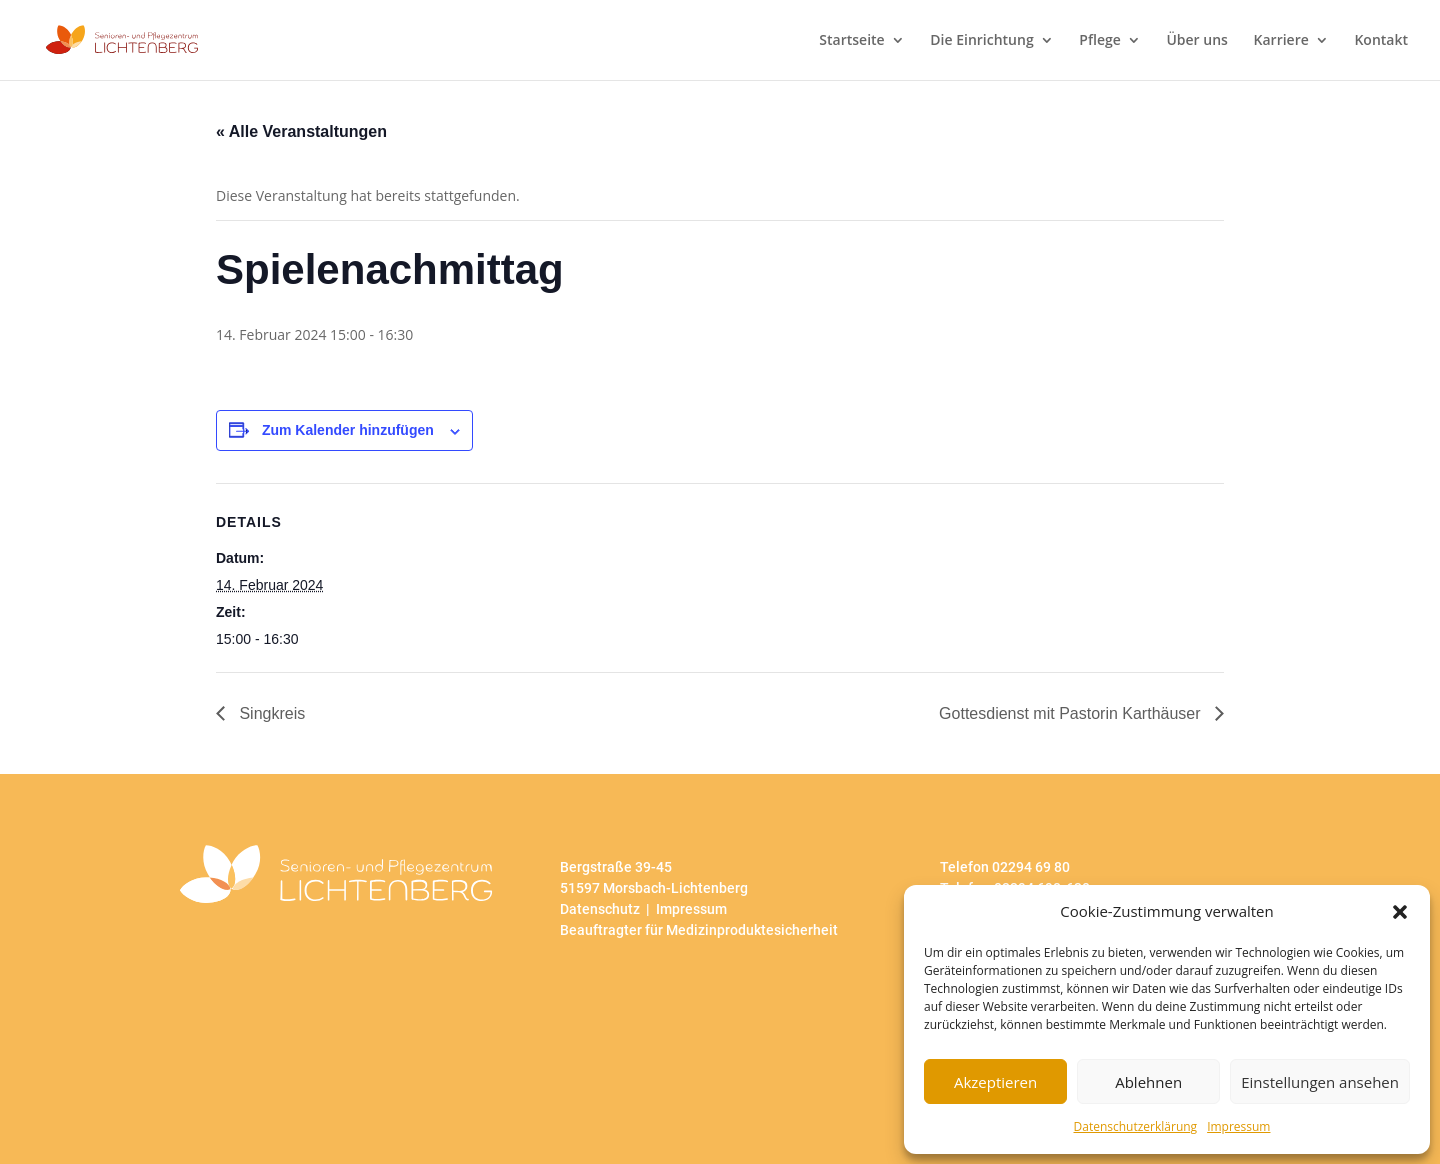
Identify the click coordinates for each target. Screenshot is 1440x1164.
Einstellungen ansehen (1320, 1082)
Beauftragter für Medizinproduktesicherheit (699, 930)
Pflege (1099, 41)
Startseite (851, 41)
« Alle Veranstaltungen (301, 131)
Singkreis (270, 713)
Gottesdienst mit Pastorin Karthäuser (1072, 713)
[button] (1400, 912)
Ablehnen (1148, 1082)
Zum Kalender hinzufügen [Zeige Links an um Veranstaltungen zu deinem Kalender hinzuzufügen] (348, 430)
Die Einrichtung (981, 41)
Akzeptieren (995, 1082)
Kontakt (1381, 41)
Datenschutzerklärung (1136, 1126)
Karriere (1281, 41)
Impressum (1238, 1126)
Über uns (1196, 41)
